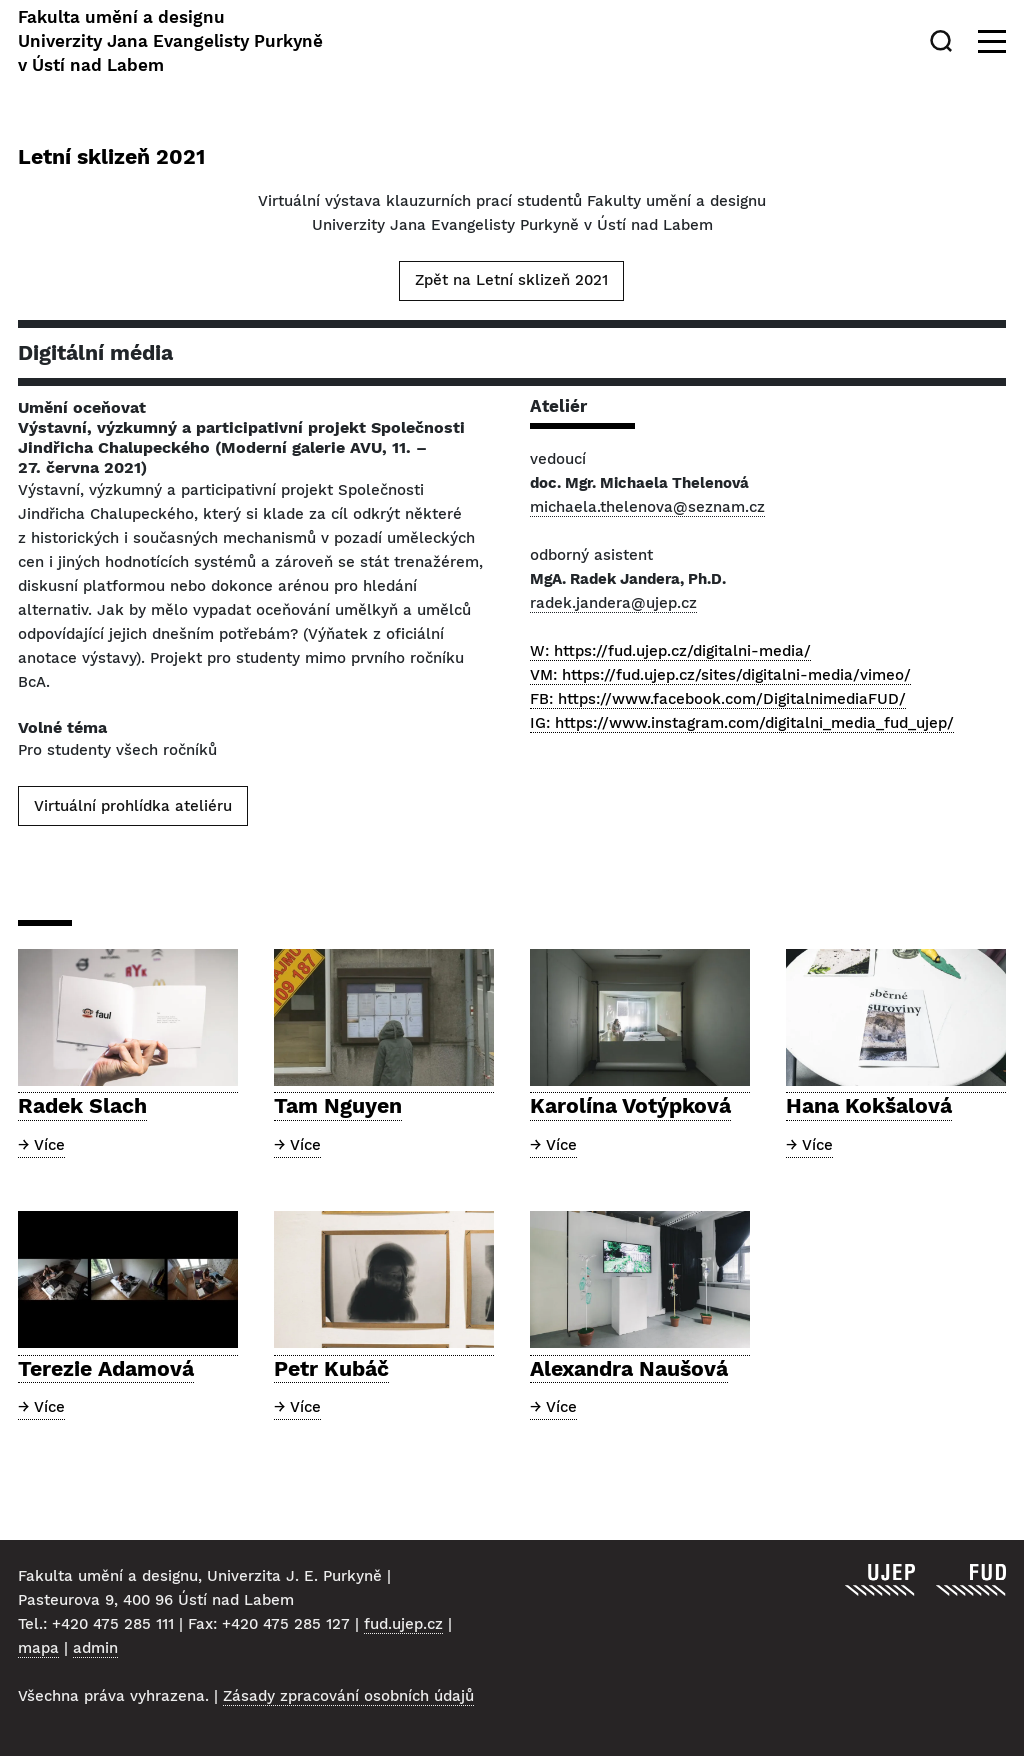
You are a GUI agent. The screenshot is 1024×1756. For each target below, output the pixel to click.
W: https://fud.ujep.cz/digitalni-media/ (670, 651)
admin (95, 1648)
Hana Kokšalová (869, 1105)
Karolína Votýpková (630, 1105)
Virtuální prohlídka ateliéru (133, 806)
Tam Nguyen (338, 1105)
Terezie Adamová (106, 1368)
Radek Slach (82, 1105)
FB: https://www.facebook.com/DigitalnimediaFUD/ (718, 699)
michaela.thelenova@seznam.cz (647, 507)
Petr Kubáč (331, 1368)
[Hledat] (945, 41)
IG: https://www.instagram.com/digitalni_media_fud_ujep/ (742, 723)
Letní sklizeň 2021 (111, 156)
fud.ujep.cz (403, 1624)
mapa (38, 1648)
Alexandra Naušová (629, 1368)
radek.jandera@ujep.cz (613, 603)
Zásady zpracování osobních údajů (348, 1696)
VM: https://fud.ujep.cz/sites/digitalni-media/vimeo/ (720, 675)
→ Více (41, 1145)
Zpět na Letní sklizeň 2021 (511, 280)
